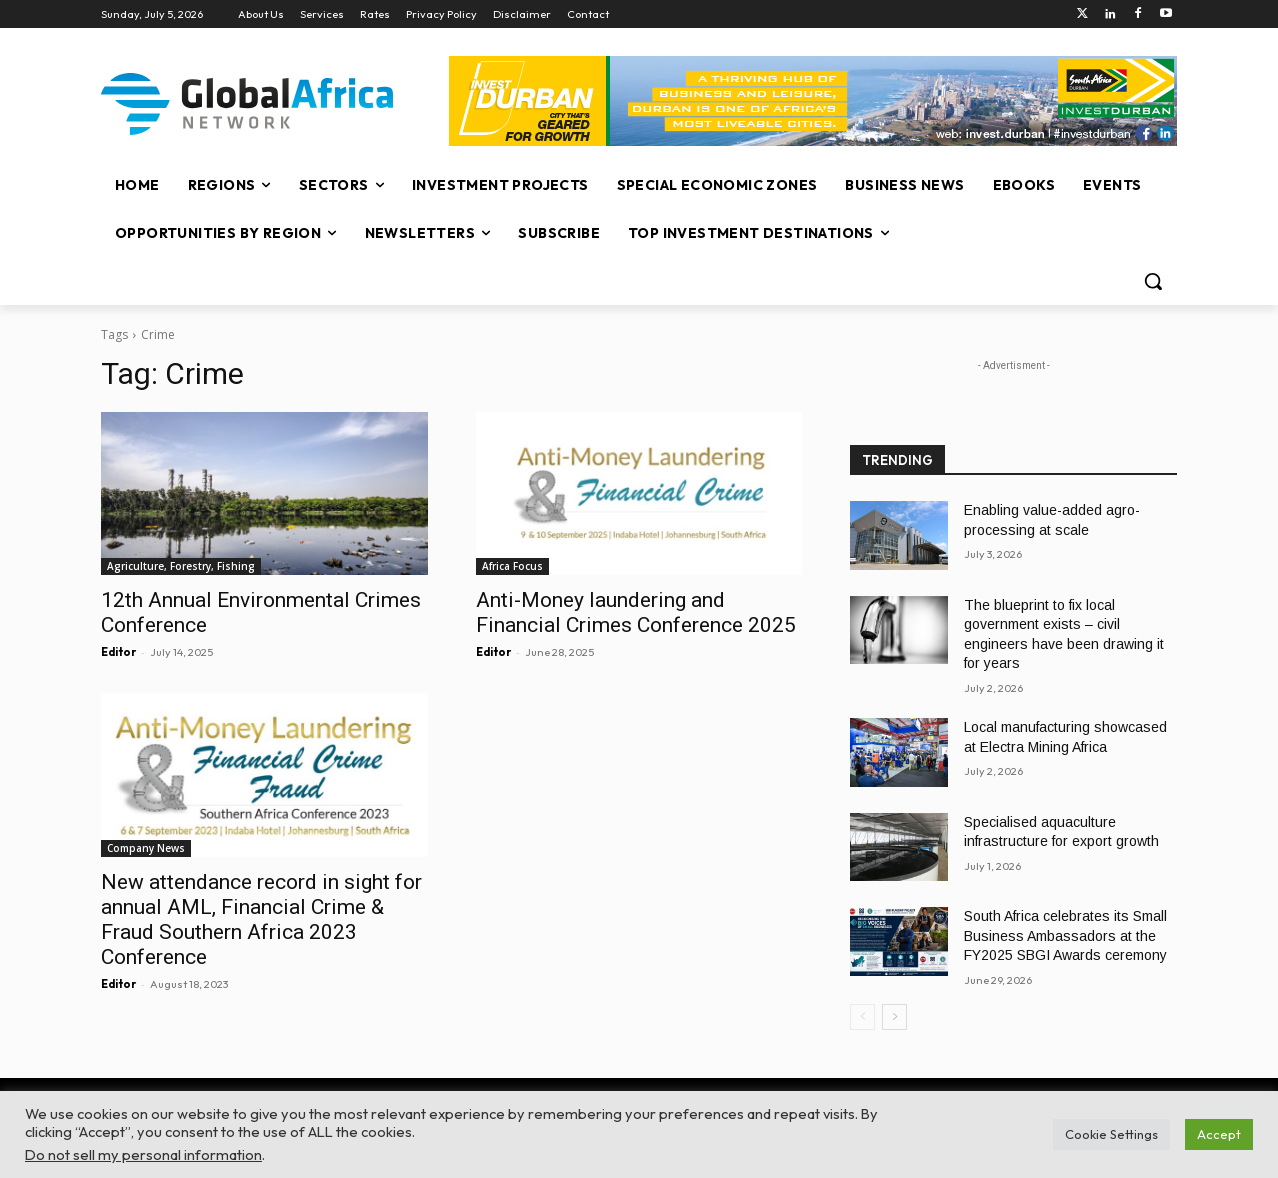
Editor (118, 652)
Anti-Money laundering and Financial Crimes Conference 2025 (636, 612)
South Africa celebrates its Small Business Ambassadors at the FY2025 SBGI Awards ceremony (1065, 935)
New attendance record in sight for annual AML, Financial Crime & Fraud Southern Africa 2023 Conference (261, 919)
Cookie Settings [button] (1111, 1134)
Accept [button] (1219, 1134)
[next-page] (894, 1017)
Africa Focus (512, 566)
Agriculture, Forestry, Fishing (181, 566)
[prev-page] (862, 1017)
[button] (1153, 281)
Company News (146, 848)
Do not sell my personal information (143, 1154)
